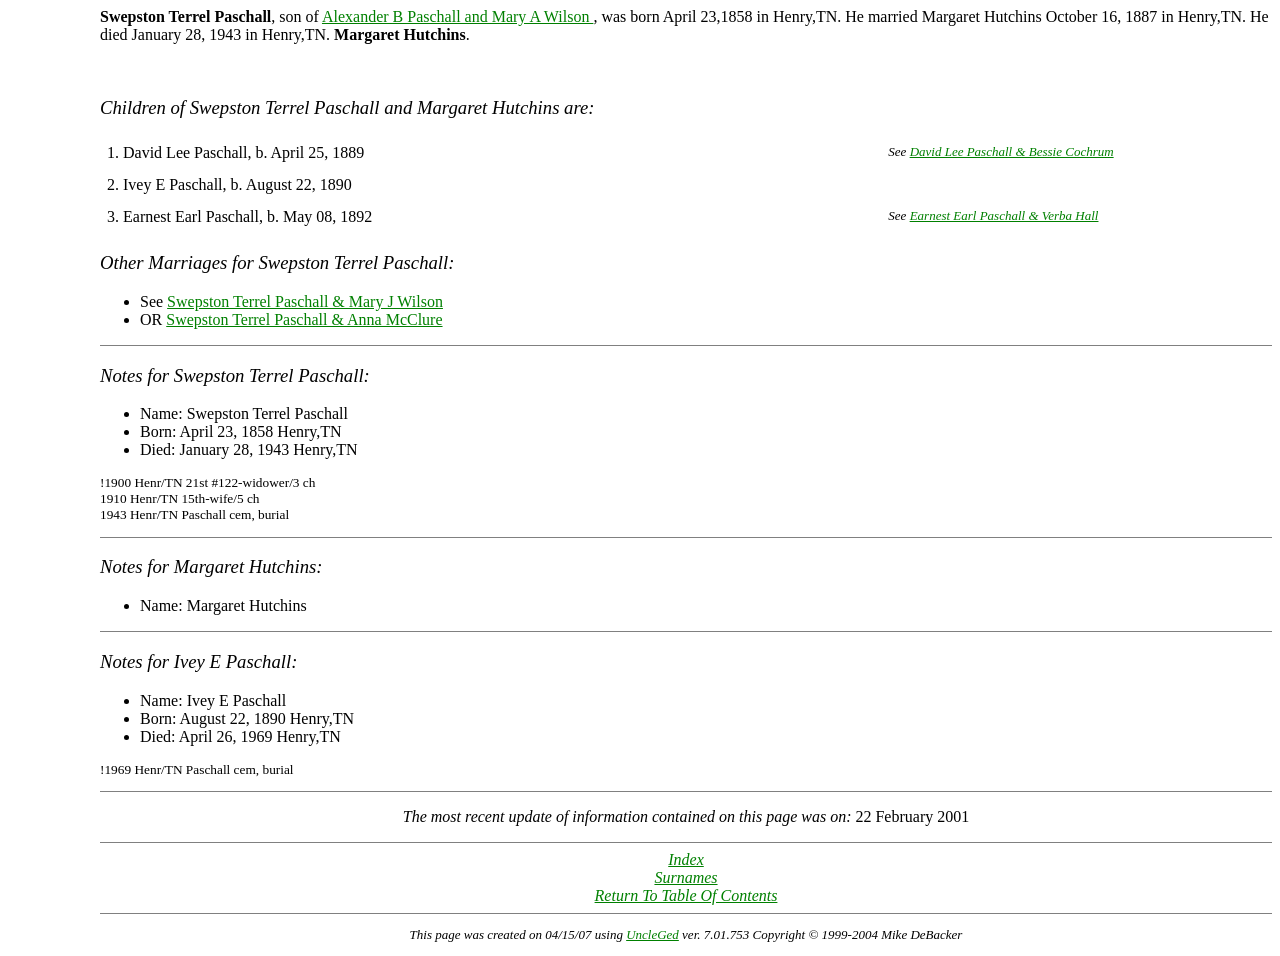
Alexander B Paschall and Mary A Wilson (457, 16)
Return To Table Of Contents (686, 895)
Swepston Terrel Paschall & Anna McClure (304, 319)
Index (686, 859)
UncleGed (652, 934)
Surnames (685, 877)
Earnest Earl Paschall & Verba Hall (1004, 215)
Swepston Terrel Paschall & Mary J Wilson (305, 301)
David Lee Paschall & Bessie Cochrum (1012, 151)
